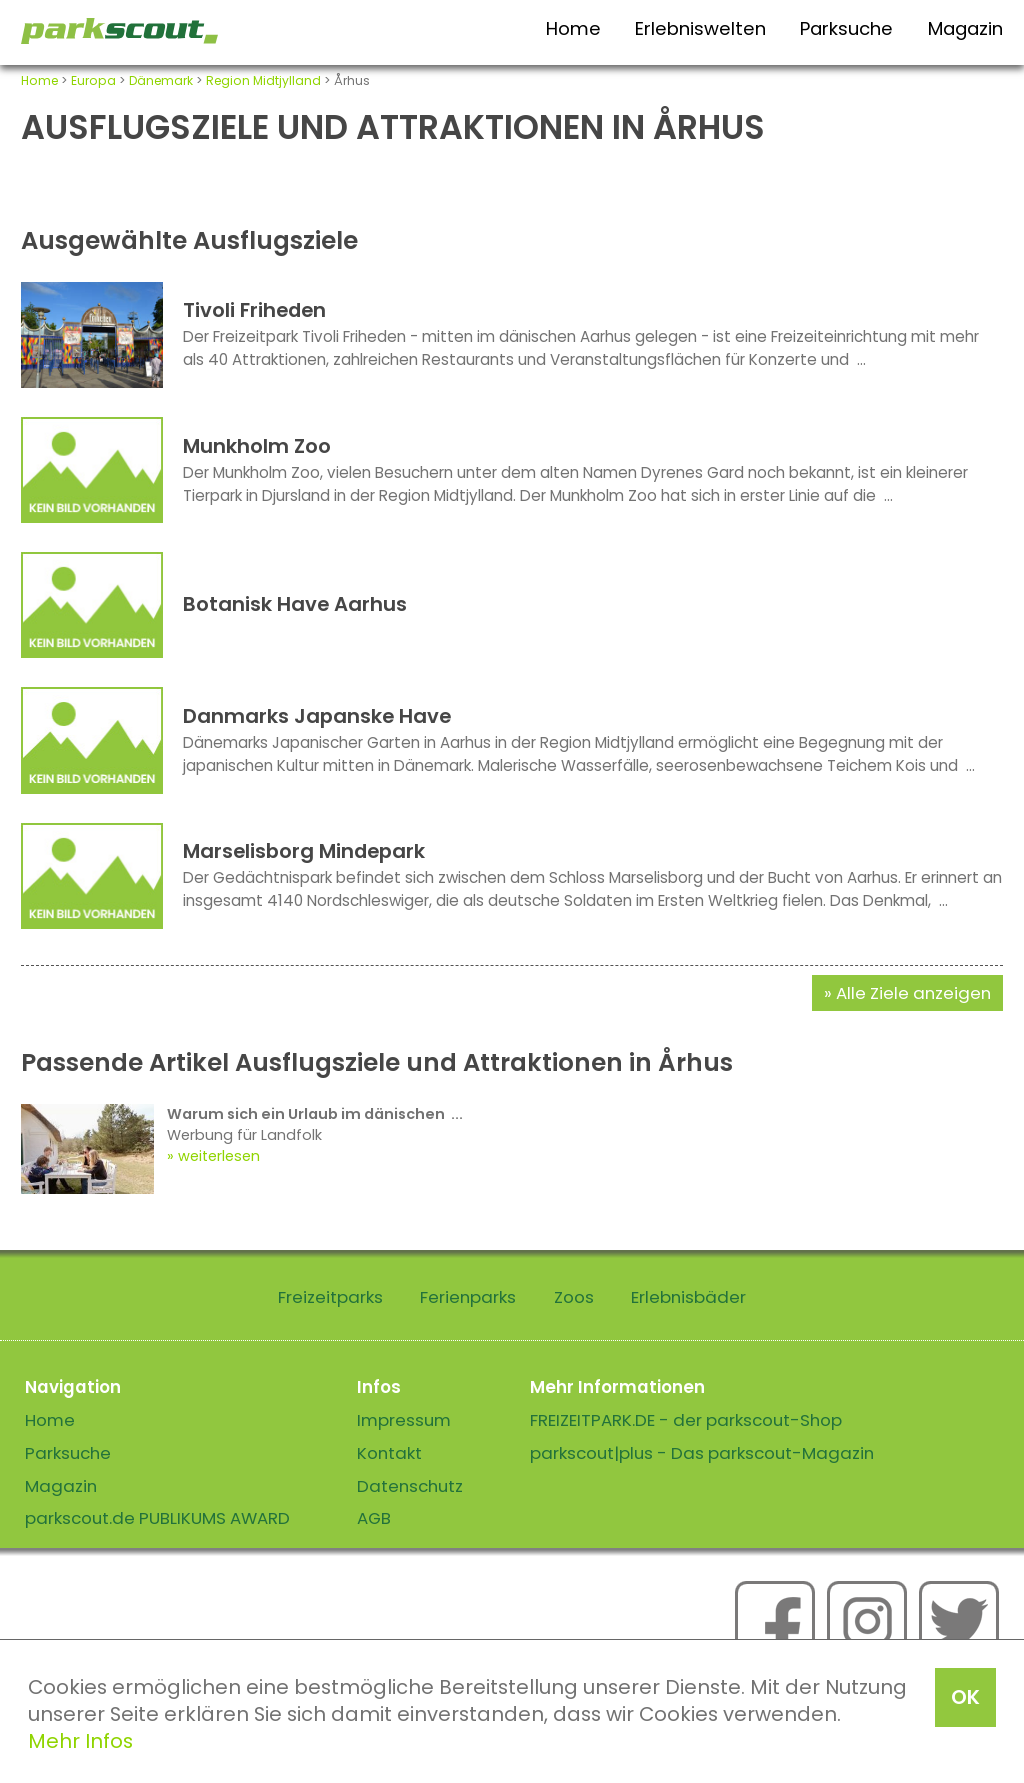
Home (573, 28)
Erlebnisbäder (688, 1297)
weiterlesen (219, 1156)
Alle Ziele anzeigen (913, 993)
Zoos (574, 1297)
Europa (93, 80)
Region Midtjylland (263, 80)
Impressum (404, 1420)
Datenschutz (410, 1486)
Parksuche (846, 28)
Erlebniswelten (700, 28)
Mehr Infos (80, 1741)
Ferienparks (468, 1297)
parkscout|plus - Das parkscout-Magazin (702, 1453)
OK (965, 1697)
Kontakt (389, 1453)
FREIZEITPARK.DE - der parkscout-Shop (686, 1420)
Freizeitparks (330, 1297)
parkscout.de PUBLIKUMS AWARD (157, 1518)
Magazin (965, 28)
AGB (374, 1518)
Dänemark (161, 80)
